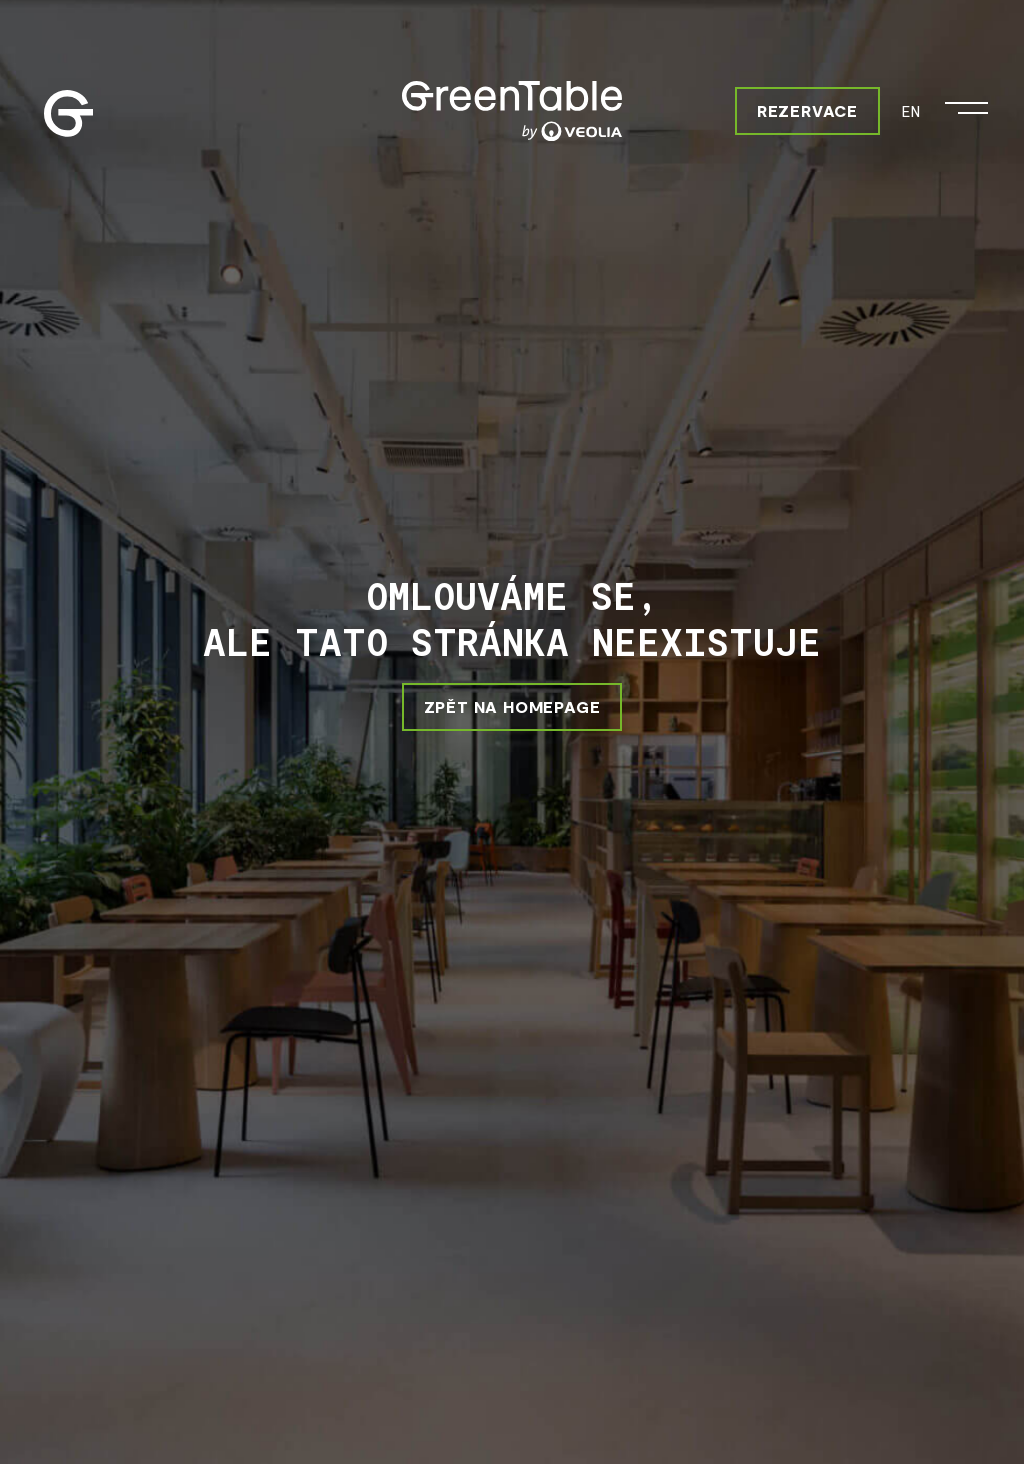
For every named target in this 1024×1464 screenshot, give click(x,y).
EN (910, 110)
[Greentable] (512, 111)
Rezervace (807, 110)
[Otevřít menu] (966, 103)
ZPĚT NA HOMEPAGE (512, 706)
